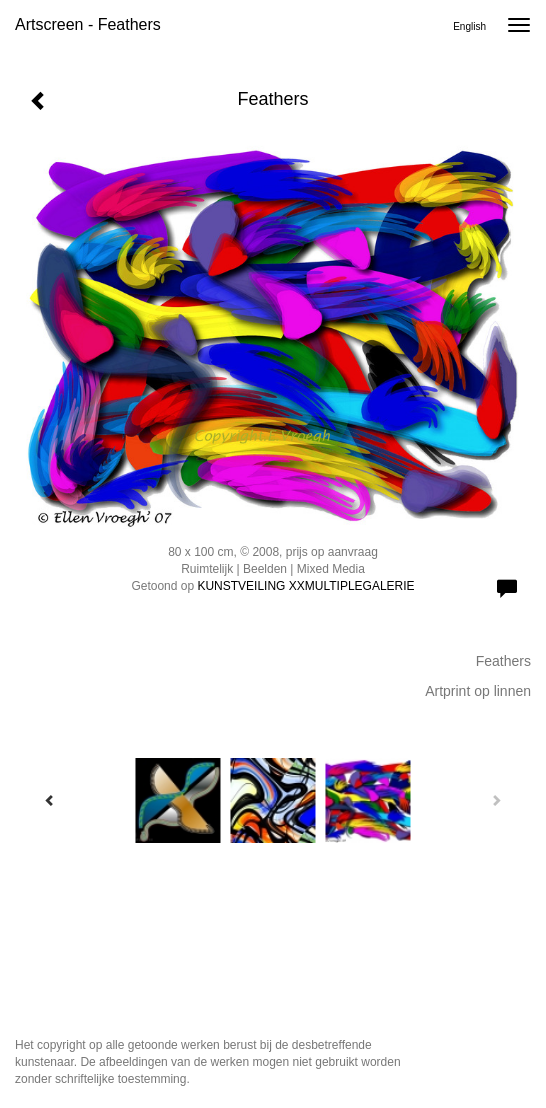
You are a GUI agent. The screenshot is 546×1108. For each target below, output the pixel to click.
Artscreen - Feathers (88, 24)
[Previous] (50, 800)
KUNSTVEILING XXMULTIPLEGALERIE (305, 586)
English (469, 26)
